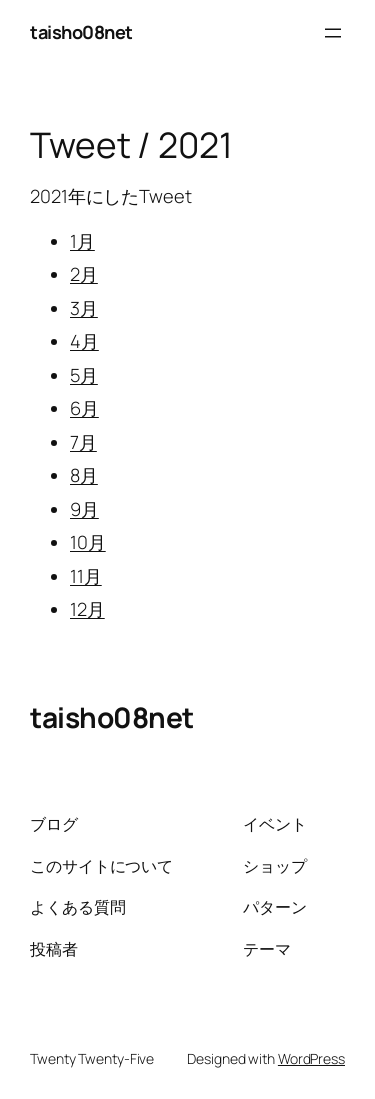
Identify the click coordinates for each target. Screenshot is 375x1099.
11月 (86, 576)
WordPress (311, 1058)
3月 (84, 308)
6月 (84, 408)
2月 (84, 274)
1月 (82, 241)
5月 (84, 375)
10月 (88, 542)
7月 (83, 442)
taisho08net (81, 32)
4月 (84, 341)
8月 (84, 475)
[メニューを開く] (333, 33)
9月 (84, 509)
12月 (87, 609)
